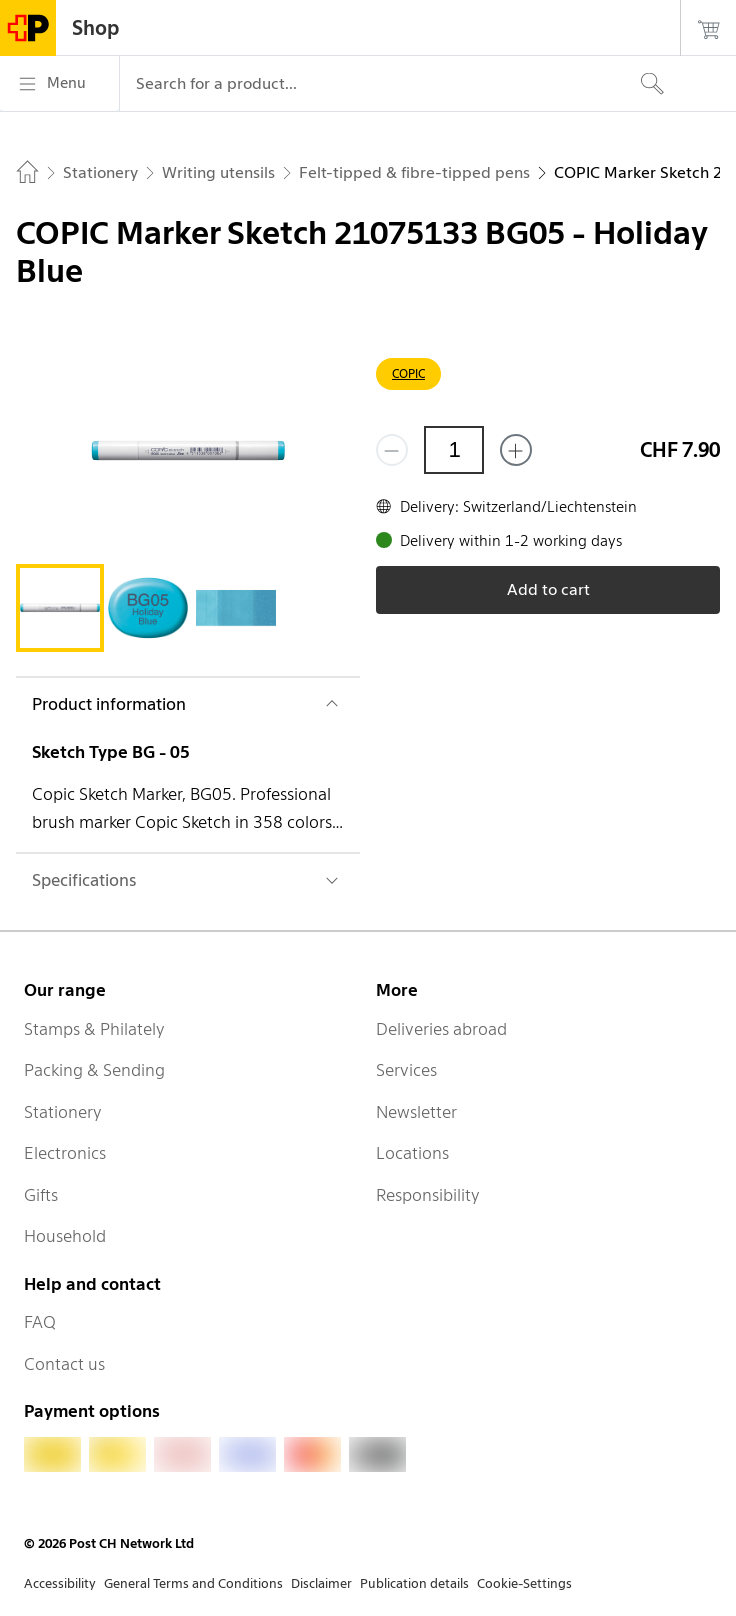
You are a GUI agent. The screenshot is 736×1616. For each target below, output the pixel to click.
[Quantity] (454, 450)
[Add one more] (516, 450)
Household (65, 1236)
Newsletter (416, 1112)
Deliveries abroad (441, 1029)
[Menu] (59, 84)
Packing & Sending (94, 1070)
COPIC (408, 373)
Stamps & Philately (94, 1029)
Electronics (65, 1153)
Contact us (64, 1364)
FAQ (40, 1322)
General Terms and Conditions (193, 1583)
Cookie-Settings (524, 1583)
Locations (412, 1153)
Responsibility (428, 1195)
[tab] (60, 608)
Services (406, 1070)
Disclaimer (321, 1583)
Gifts (41, 1195)
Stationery (63, 1112)
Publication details (414, 1583)
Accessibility (60, 1583)
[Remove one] (392, 450)
